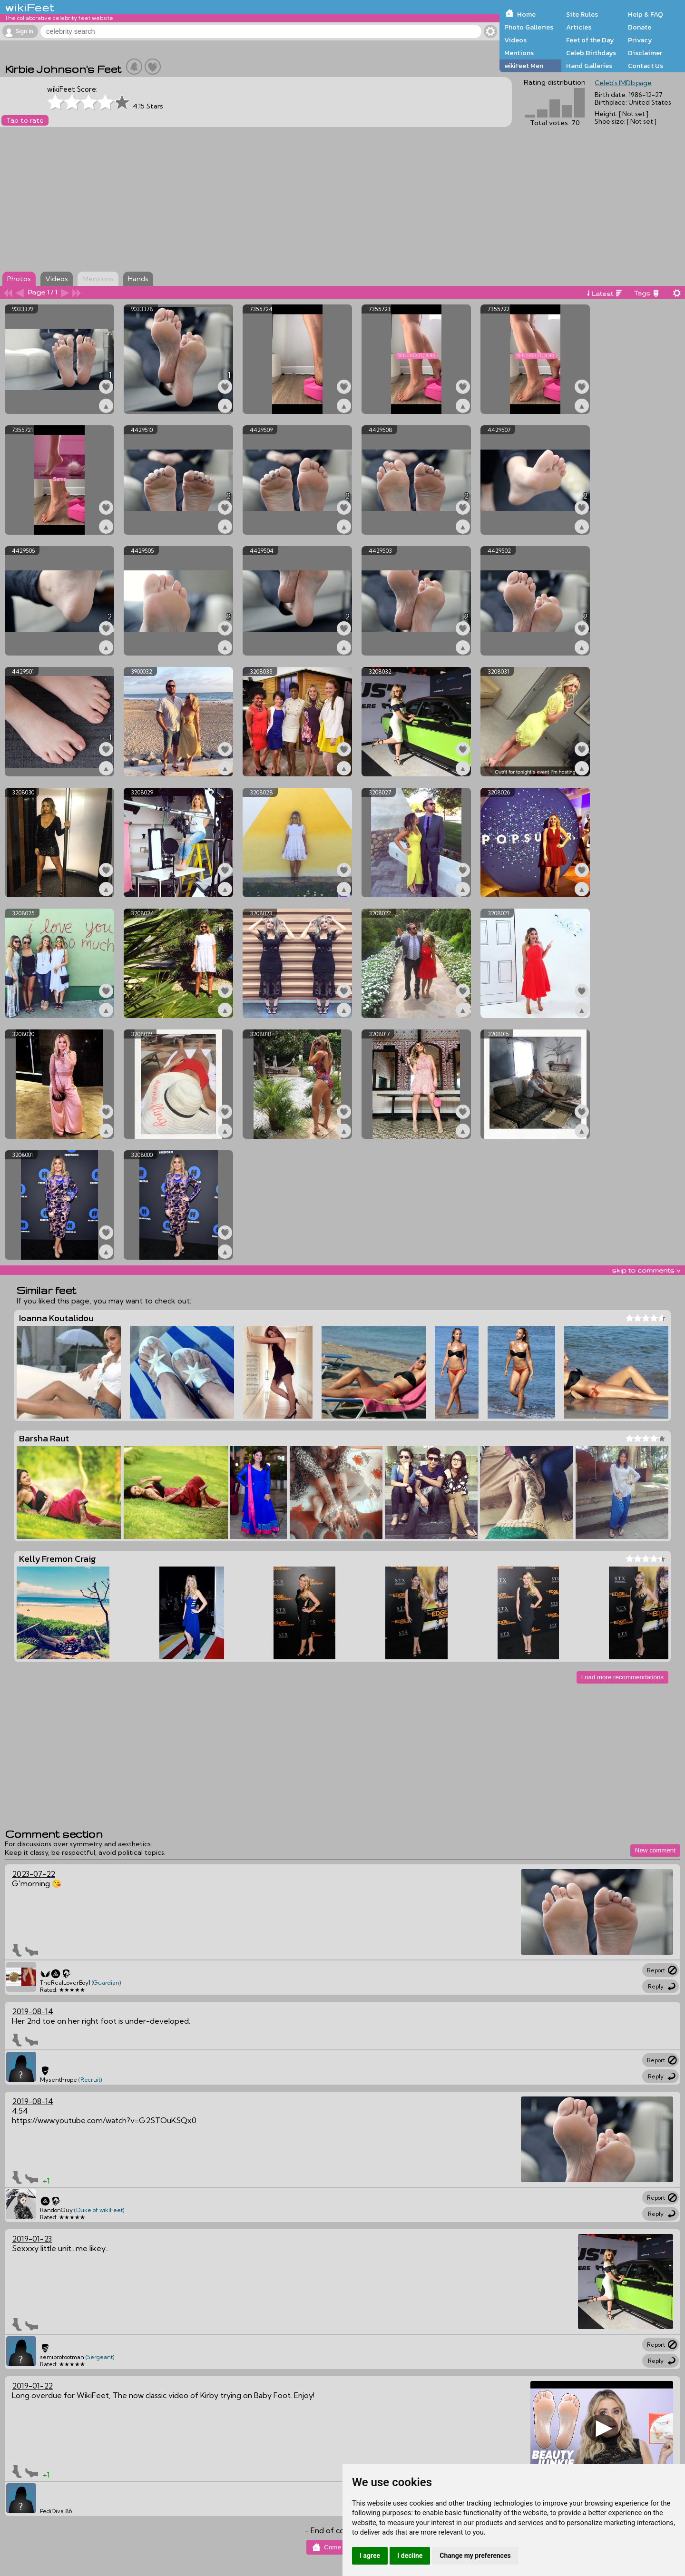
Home (526, 14)
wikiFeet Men (523, 65)
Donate (639, 27)
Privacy (640, 40)
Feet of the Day (590, 40)
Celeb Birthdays (591, 53)
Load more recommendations (622, 1677)
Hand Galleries (589, 65)
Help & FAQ (645, 14)
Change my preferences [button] (475, 2555)
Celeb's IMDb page (623, 83)
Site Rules (582, 14)
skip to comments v (646, 1270)
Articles (578, 27)
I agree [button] (370, 2555)
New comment (655, 1850)
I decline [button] (409, 2555)
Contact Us (645, 65)
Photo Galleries (528, 27)
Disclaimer (645, 53)
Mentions (519, 53)
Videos (515, 40)
